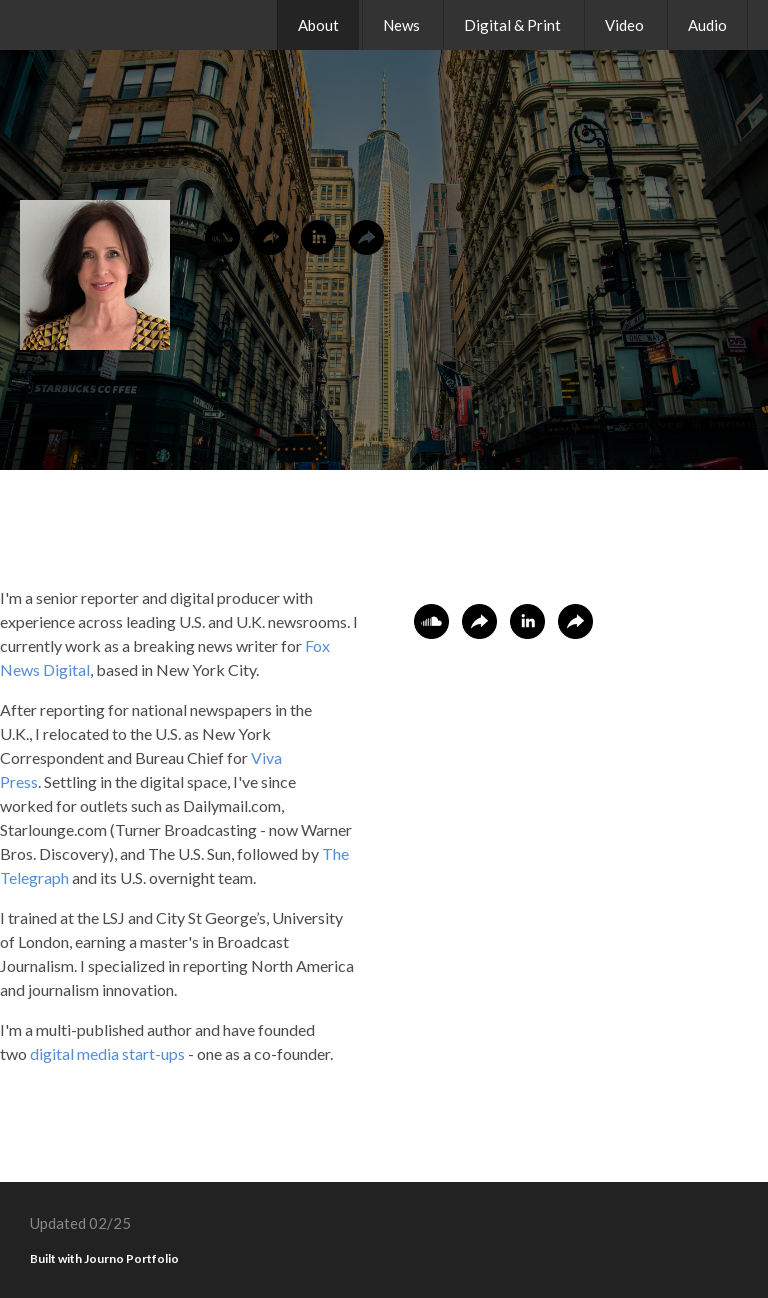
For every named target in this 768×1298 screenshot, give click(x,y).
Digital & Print (512, 25)
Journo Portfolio (131, 1258)
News (401, 25)
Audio (707, 25)
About (318, 25)
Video (624, 25)
